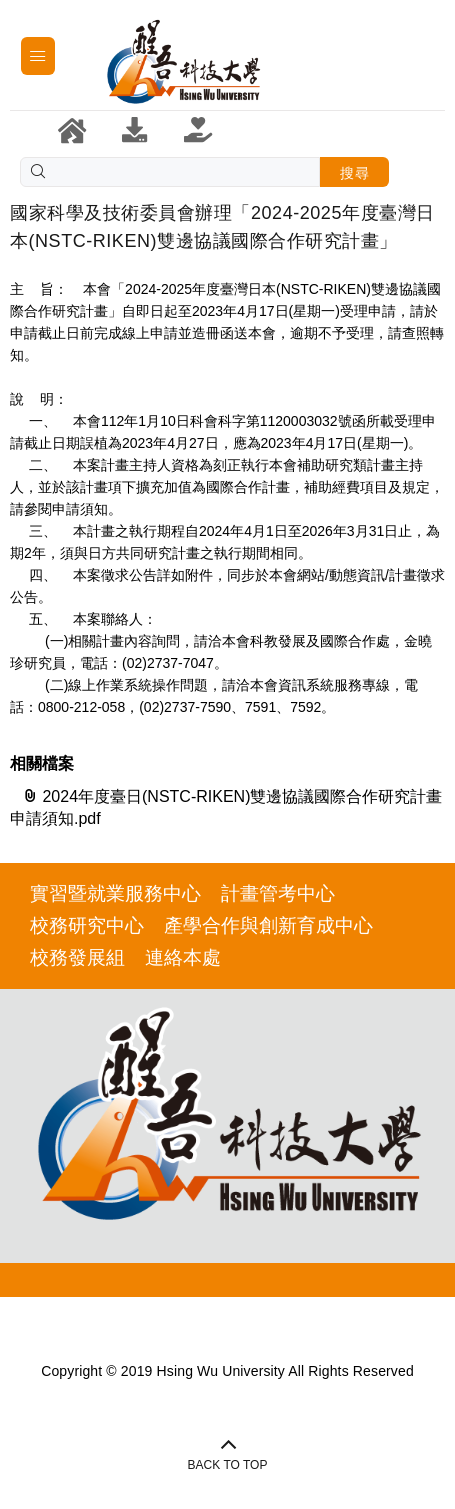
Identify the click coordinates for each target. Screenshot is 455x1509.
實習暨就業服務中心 (115, 893)
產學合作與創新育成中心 (268, 925)
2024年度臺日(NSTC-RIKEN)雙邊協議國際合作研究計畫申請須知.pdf (226, 807)
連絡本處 (183, 957)
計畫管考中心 (278, 893)
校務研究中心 (87, 925)
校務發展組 (77, 957)
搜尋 (354, 173)
